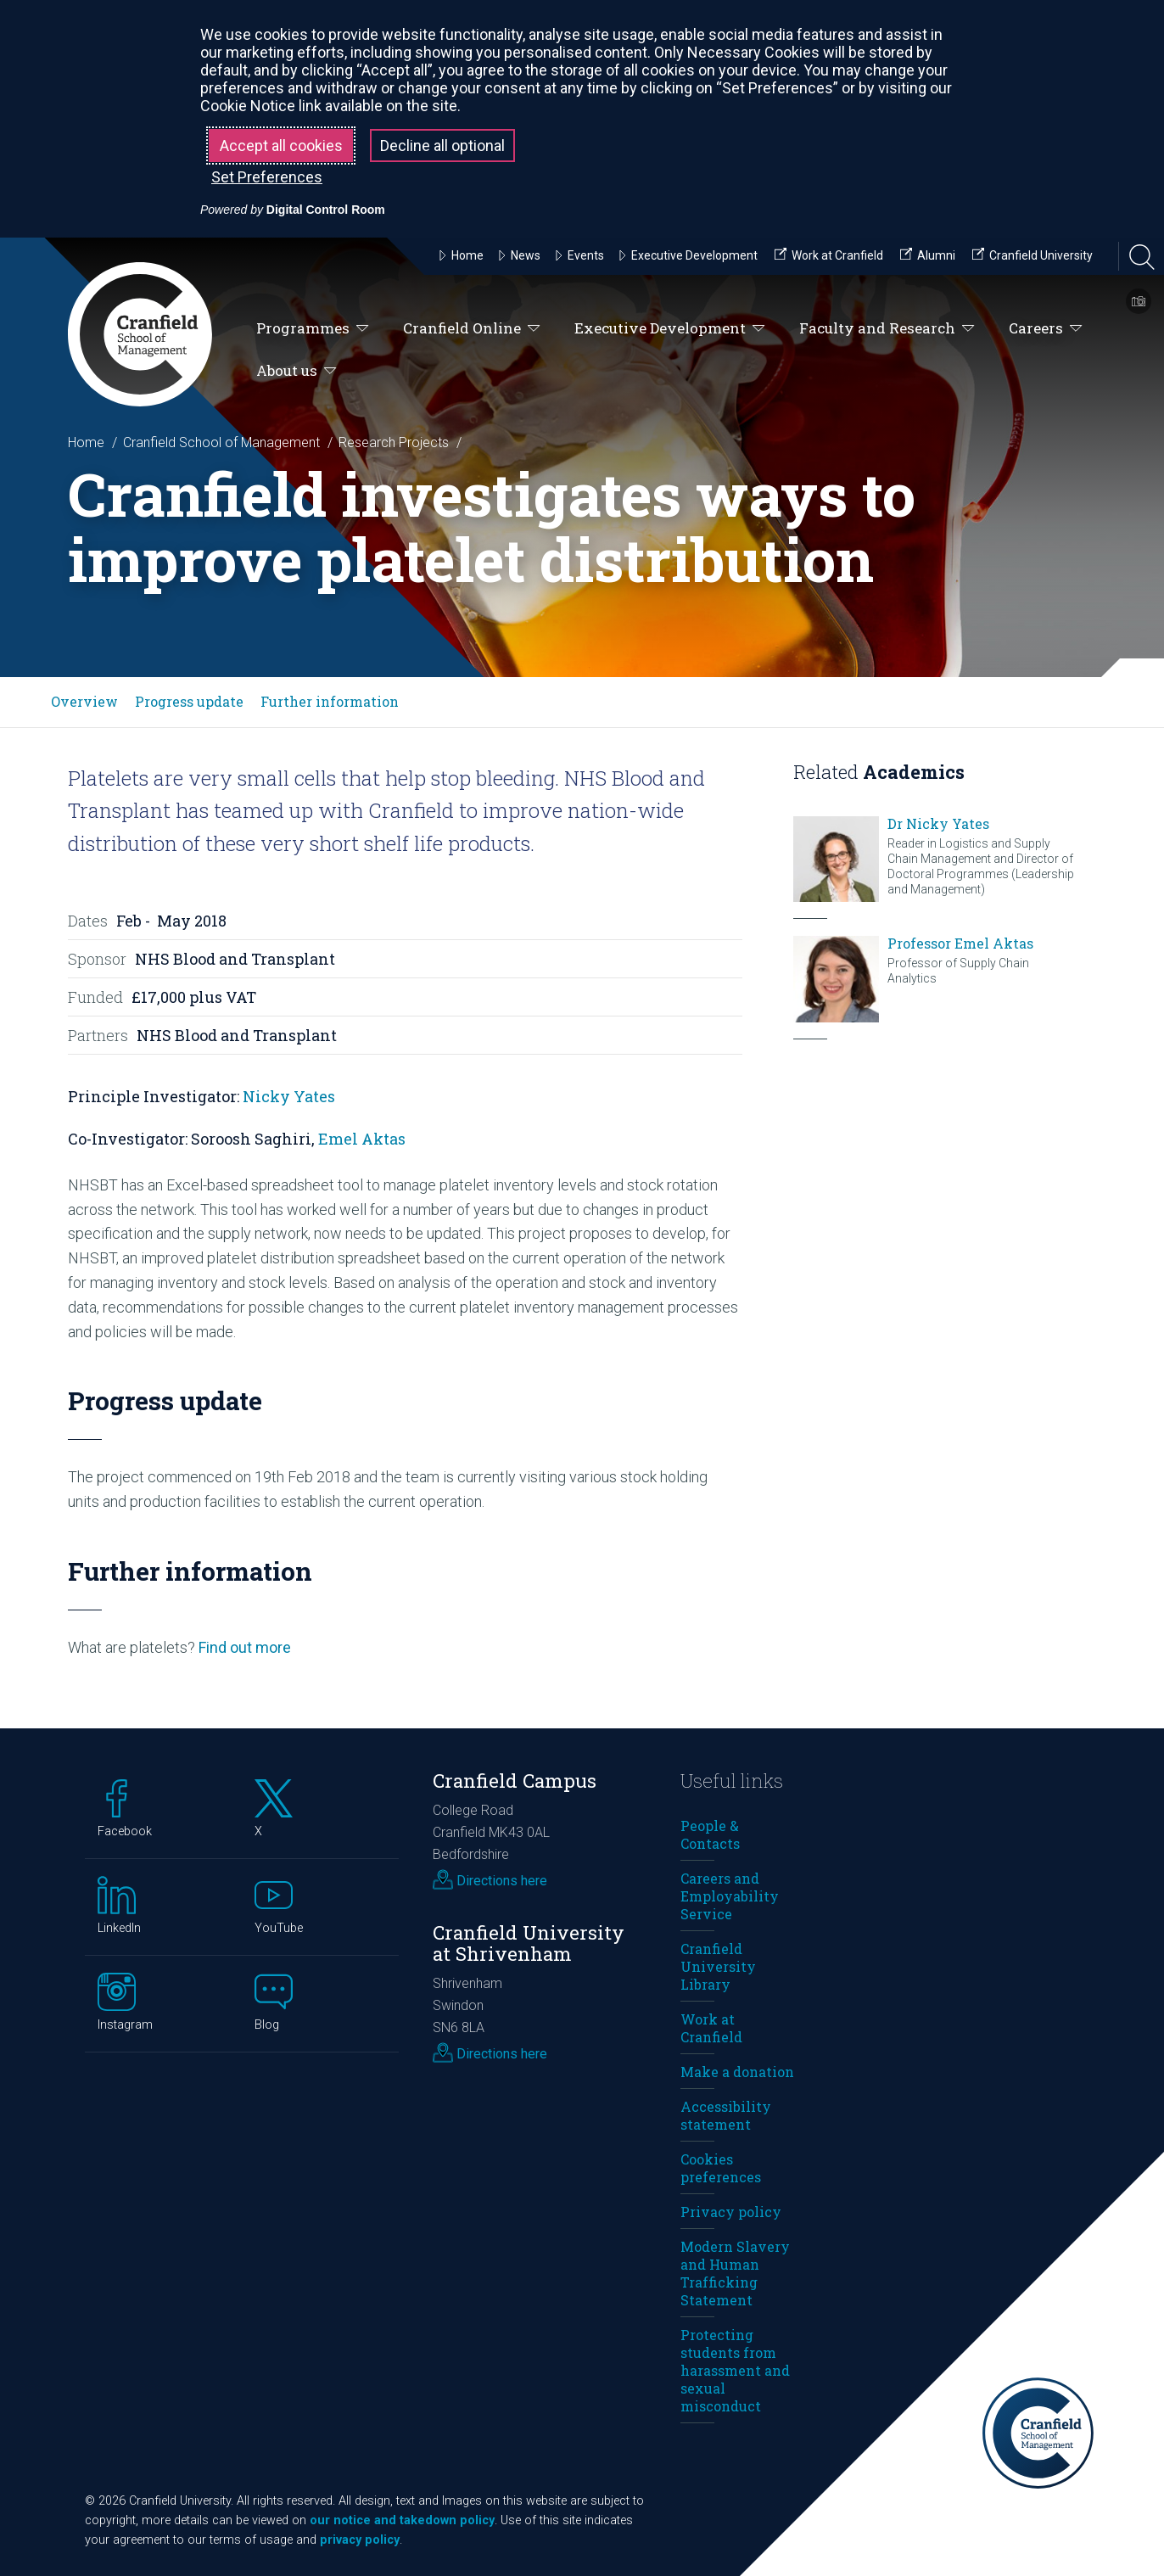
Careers (1046, 328)
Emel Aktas (362, 1138)
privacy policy (360, 2540)
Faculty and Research (887, 328)
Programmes (312, 328)
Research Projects (394, 442)
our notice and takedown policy (402, 2520)
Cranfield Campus (514, 1780)
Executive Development (669, 328)
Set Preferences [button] (266, 177)
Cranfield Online (471, 328)
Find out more (245, 1647)
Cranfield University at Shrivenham (528, 1943)
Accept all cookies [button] (281, 145)
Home (86, 442)
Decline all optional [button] (442, 145)
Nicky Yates (289, 1096)
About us (296, 371)
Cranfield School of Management (221, 442)
